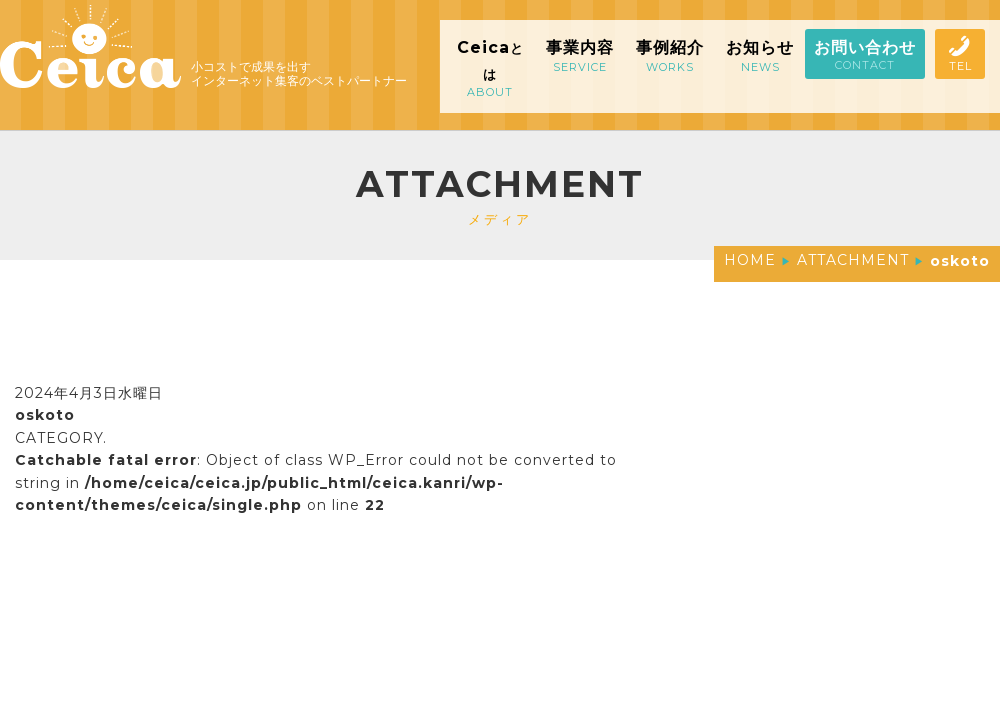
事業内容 (580, 56)
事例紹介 (670, 56)
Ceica (490, 68)
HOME (750, 260)
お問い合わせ (865, 55)
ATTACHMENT (853, 260)
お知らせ (760, 56)
